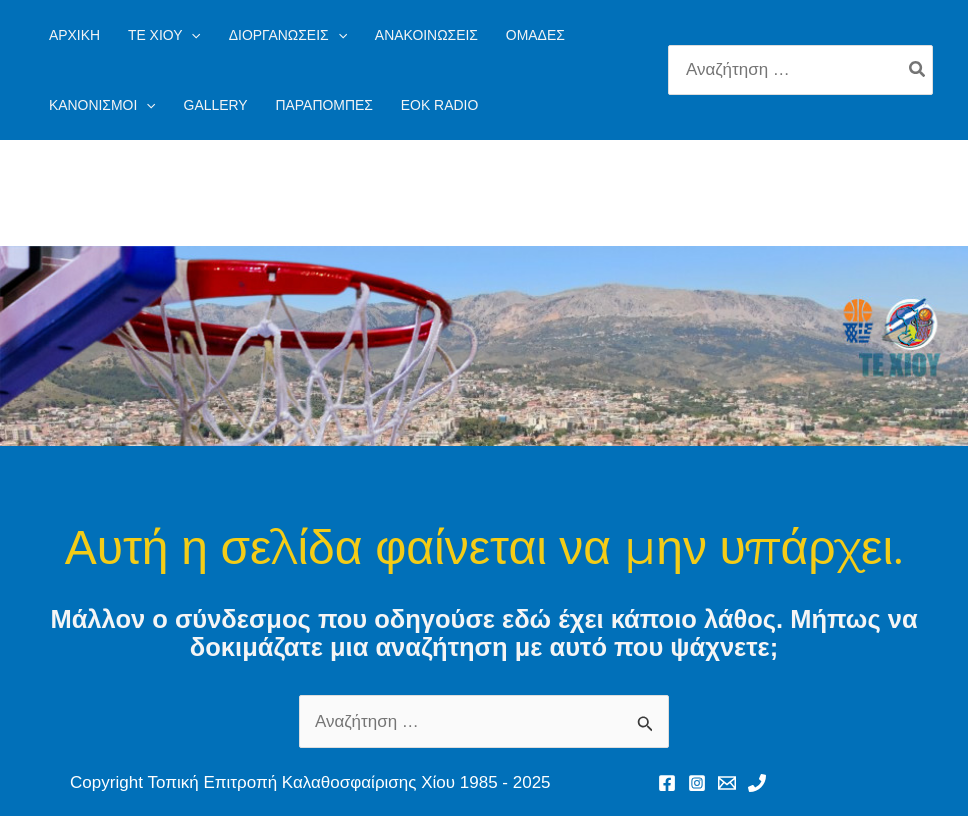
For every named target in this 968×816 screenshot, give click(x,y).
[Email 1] (727, 783)
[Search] (918, 70)
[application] (191, 35)
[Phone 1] (757, 783)
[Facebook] (667, 783)
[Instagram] (697, 783)
